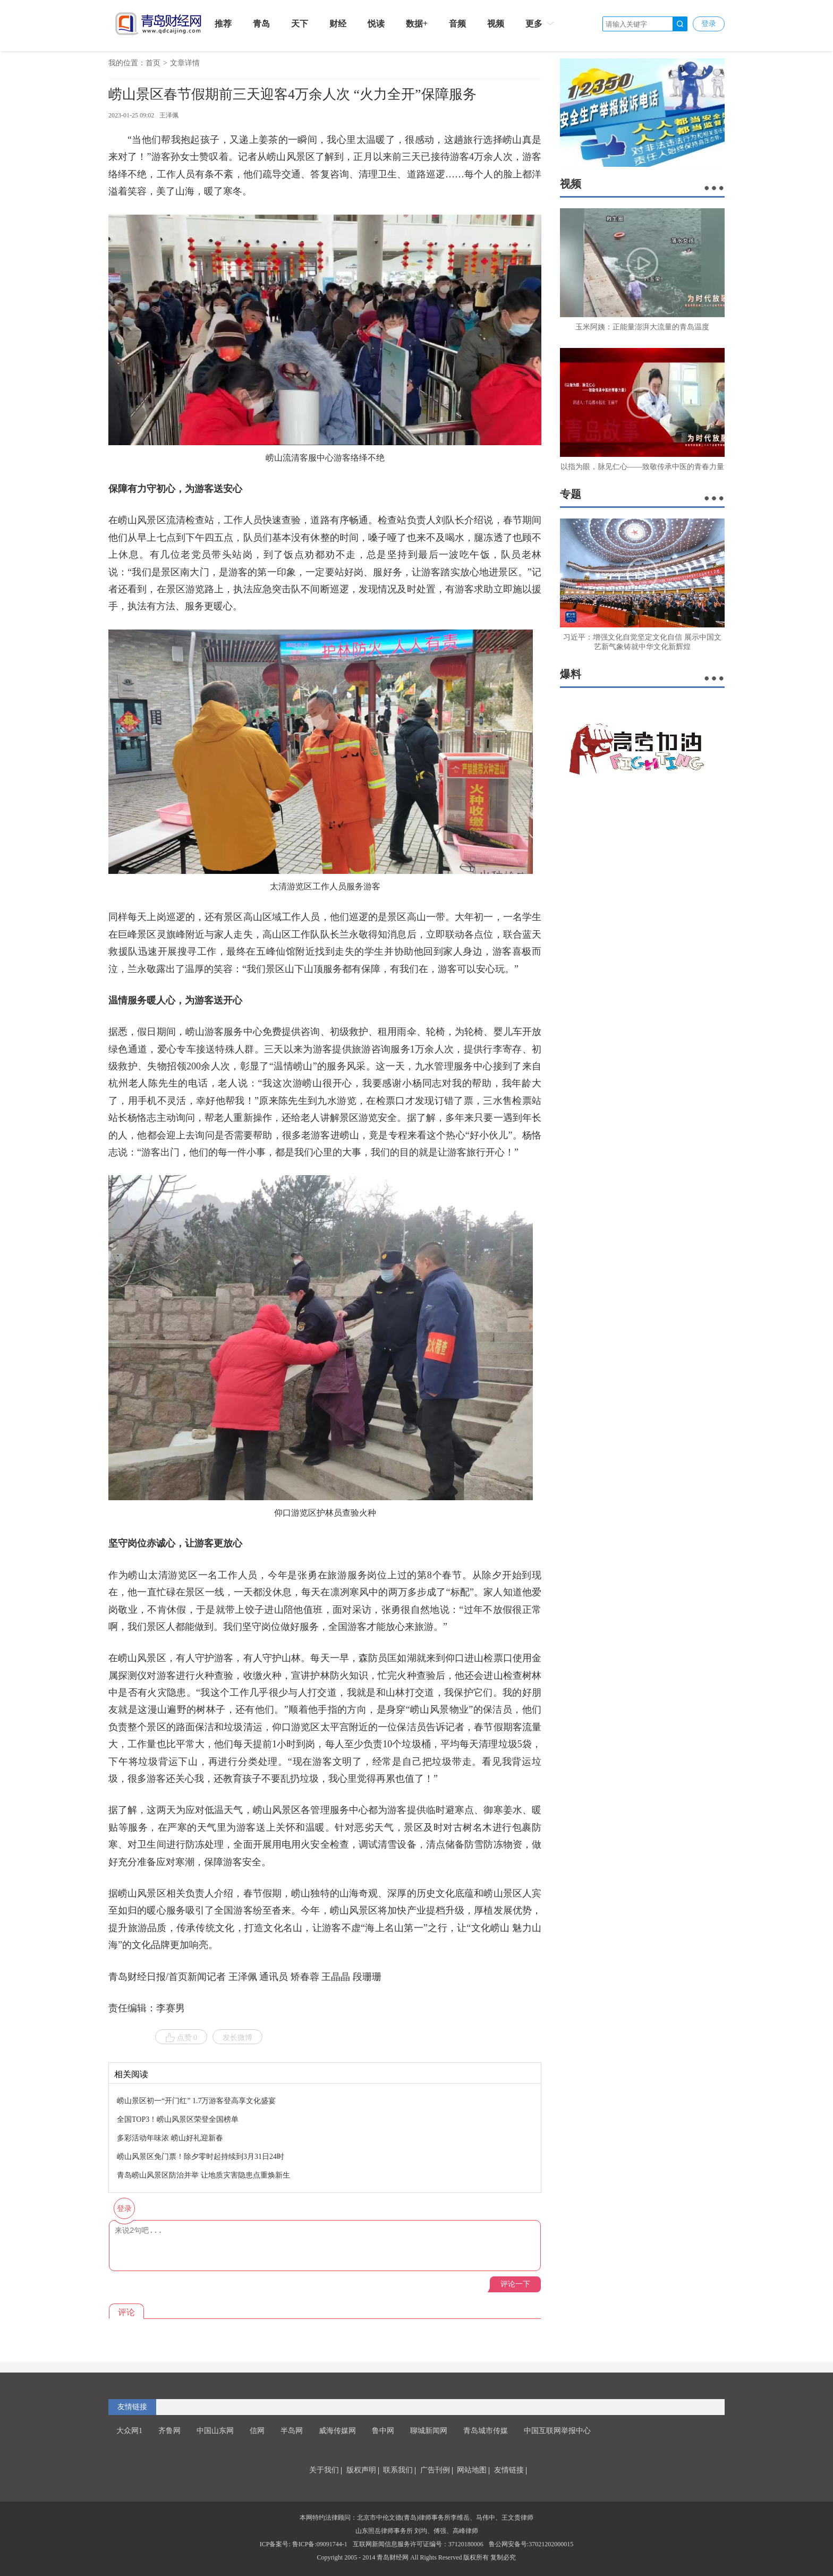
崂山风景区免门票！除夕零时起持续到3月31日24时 (200, 2157)
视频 (495, 23)
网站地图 (472, 2470)
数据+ (417, 23)
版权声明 (361, 2470)
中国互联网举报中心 (557, 2431)
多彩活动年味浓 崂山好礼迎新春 (170, 2138)
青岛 (261, 23)
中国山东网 (215, 2431)
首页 (153, 63)
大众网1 (129, 2431)
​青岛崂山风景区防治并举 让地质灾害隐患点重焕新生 (203, 2175)
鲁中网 (383, 2431)
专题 (570, 494)
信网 (257, 2431)
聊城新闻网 (428, 2431)
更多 (540, 23)
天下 (299, 23)
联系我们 (398, 2470)
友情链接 (132, 2407)
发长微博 (237, 2038)
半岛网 (291, 2431)
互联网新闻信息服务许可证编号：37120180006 (418, 2544)
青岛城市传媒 (485, 2431)
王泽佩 (168, 115)
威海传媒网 (337, 2431)
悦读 (376, 23)
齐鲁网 (169, 2431)
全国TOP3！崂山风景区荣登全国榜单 (178, 2119)
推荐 (223, 23)
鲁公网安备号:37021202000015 (531, 2544)
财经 (337, 23)
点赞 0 (181, 2038)
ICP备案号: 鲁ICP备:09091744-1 (303, 2544)
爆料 (570, 674)
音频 (457, 23)
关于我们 (324, 2470)
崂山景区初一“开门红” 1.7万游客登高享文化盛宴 (196, 2101)
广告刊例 (435, 2470)
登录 (708, 24)
